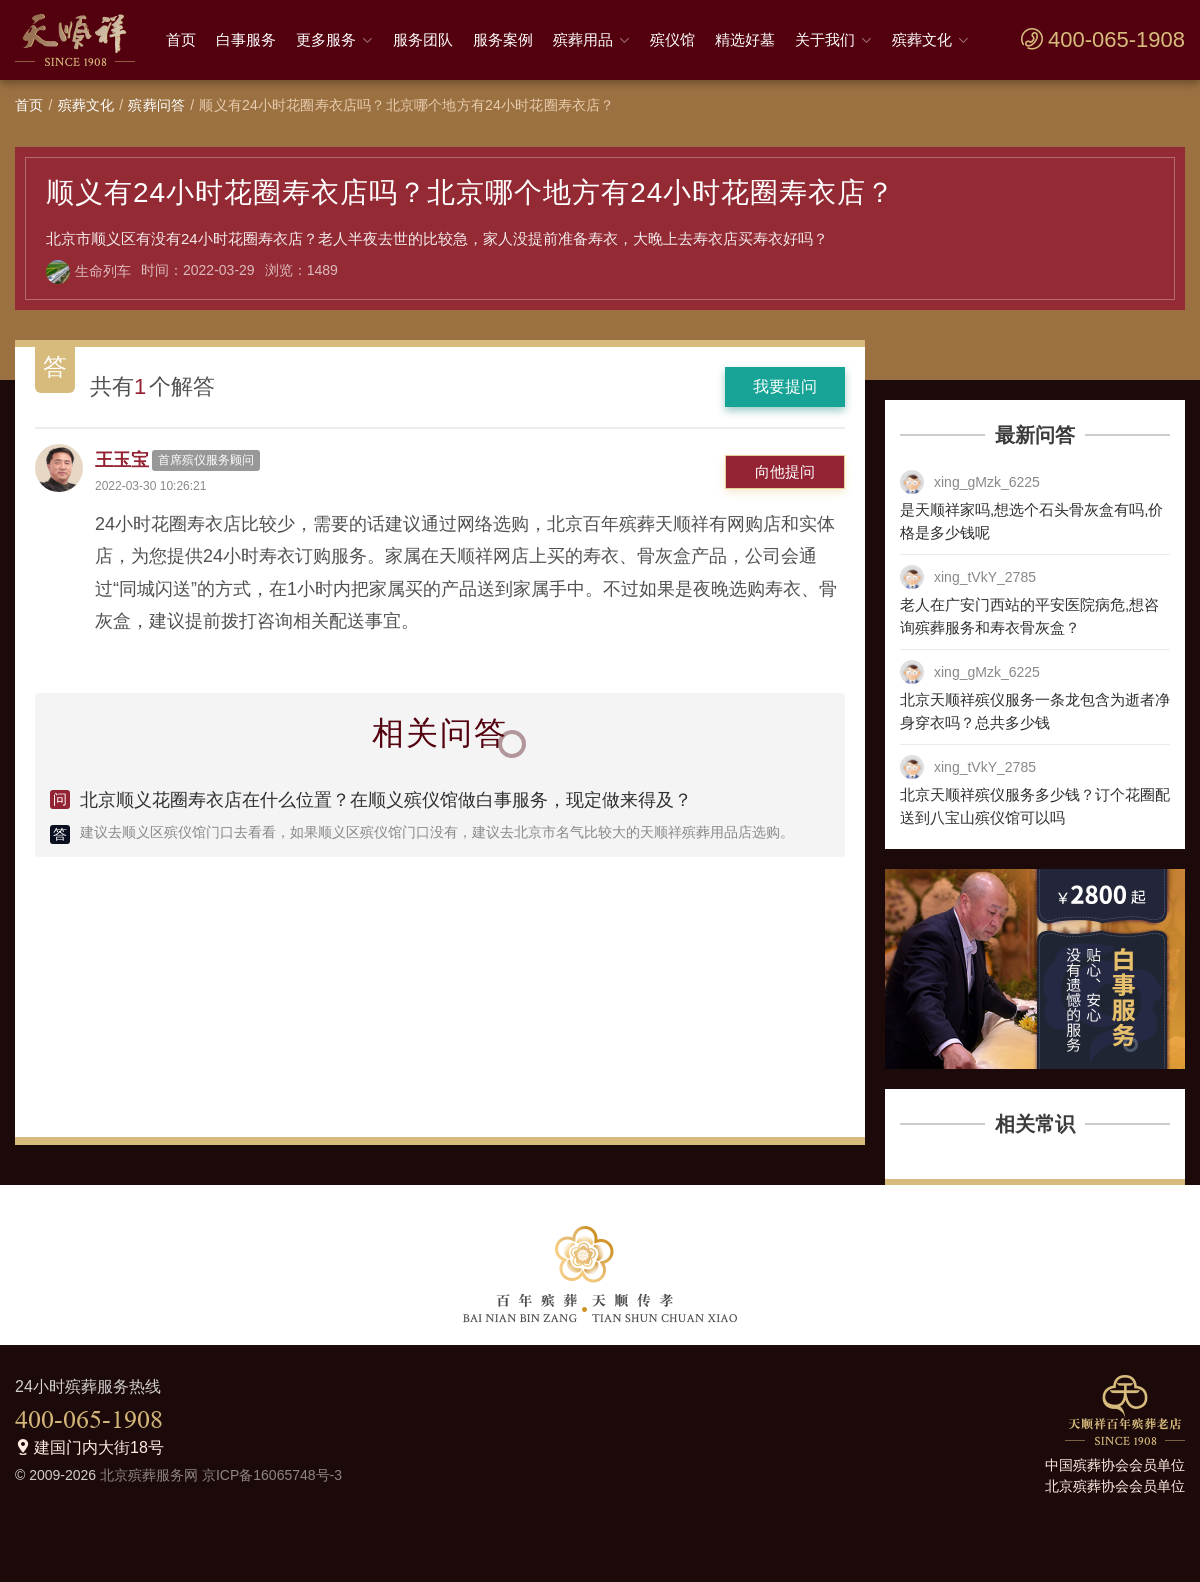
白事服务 (246, 39)
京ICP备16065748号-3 (272, 1475)
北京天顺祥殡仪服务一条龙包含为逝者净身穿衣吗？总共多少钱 (1035, 711)
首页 (181, 39)
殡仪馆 (672, 39)
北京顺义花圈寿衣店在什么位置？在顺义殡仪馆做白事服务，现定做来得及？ (386, 800)
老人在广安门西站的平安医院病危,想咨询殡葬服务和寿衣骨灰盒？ (1029, 616)
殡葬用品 (583, 39)
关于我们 (825, 39)
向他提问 (785, 471)
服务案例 (503, 39)
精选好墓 (745, 39)
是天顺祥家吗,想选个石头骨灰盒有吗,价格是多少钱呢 (1031, 521)
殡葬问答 (156, 105)
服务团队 (423, 39)
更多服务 (326, 39)
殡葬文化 (922, 39)
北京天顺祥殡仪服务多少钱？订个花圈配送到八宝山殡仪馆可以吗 (1035, 806)
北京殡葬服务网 (149, 1475)
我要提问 (785, 386)
